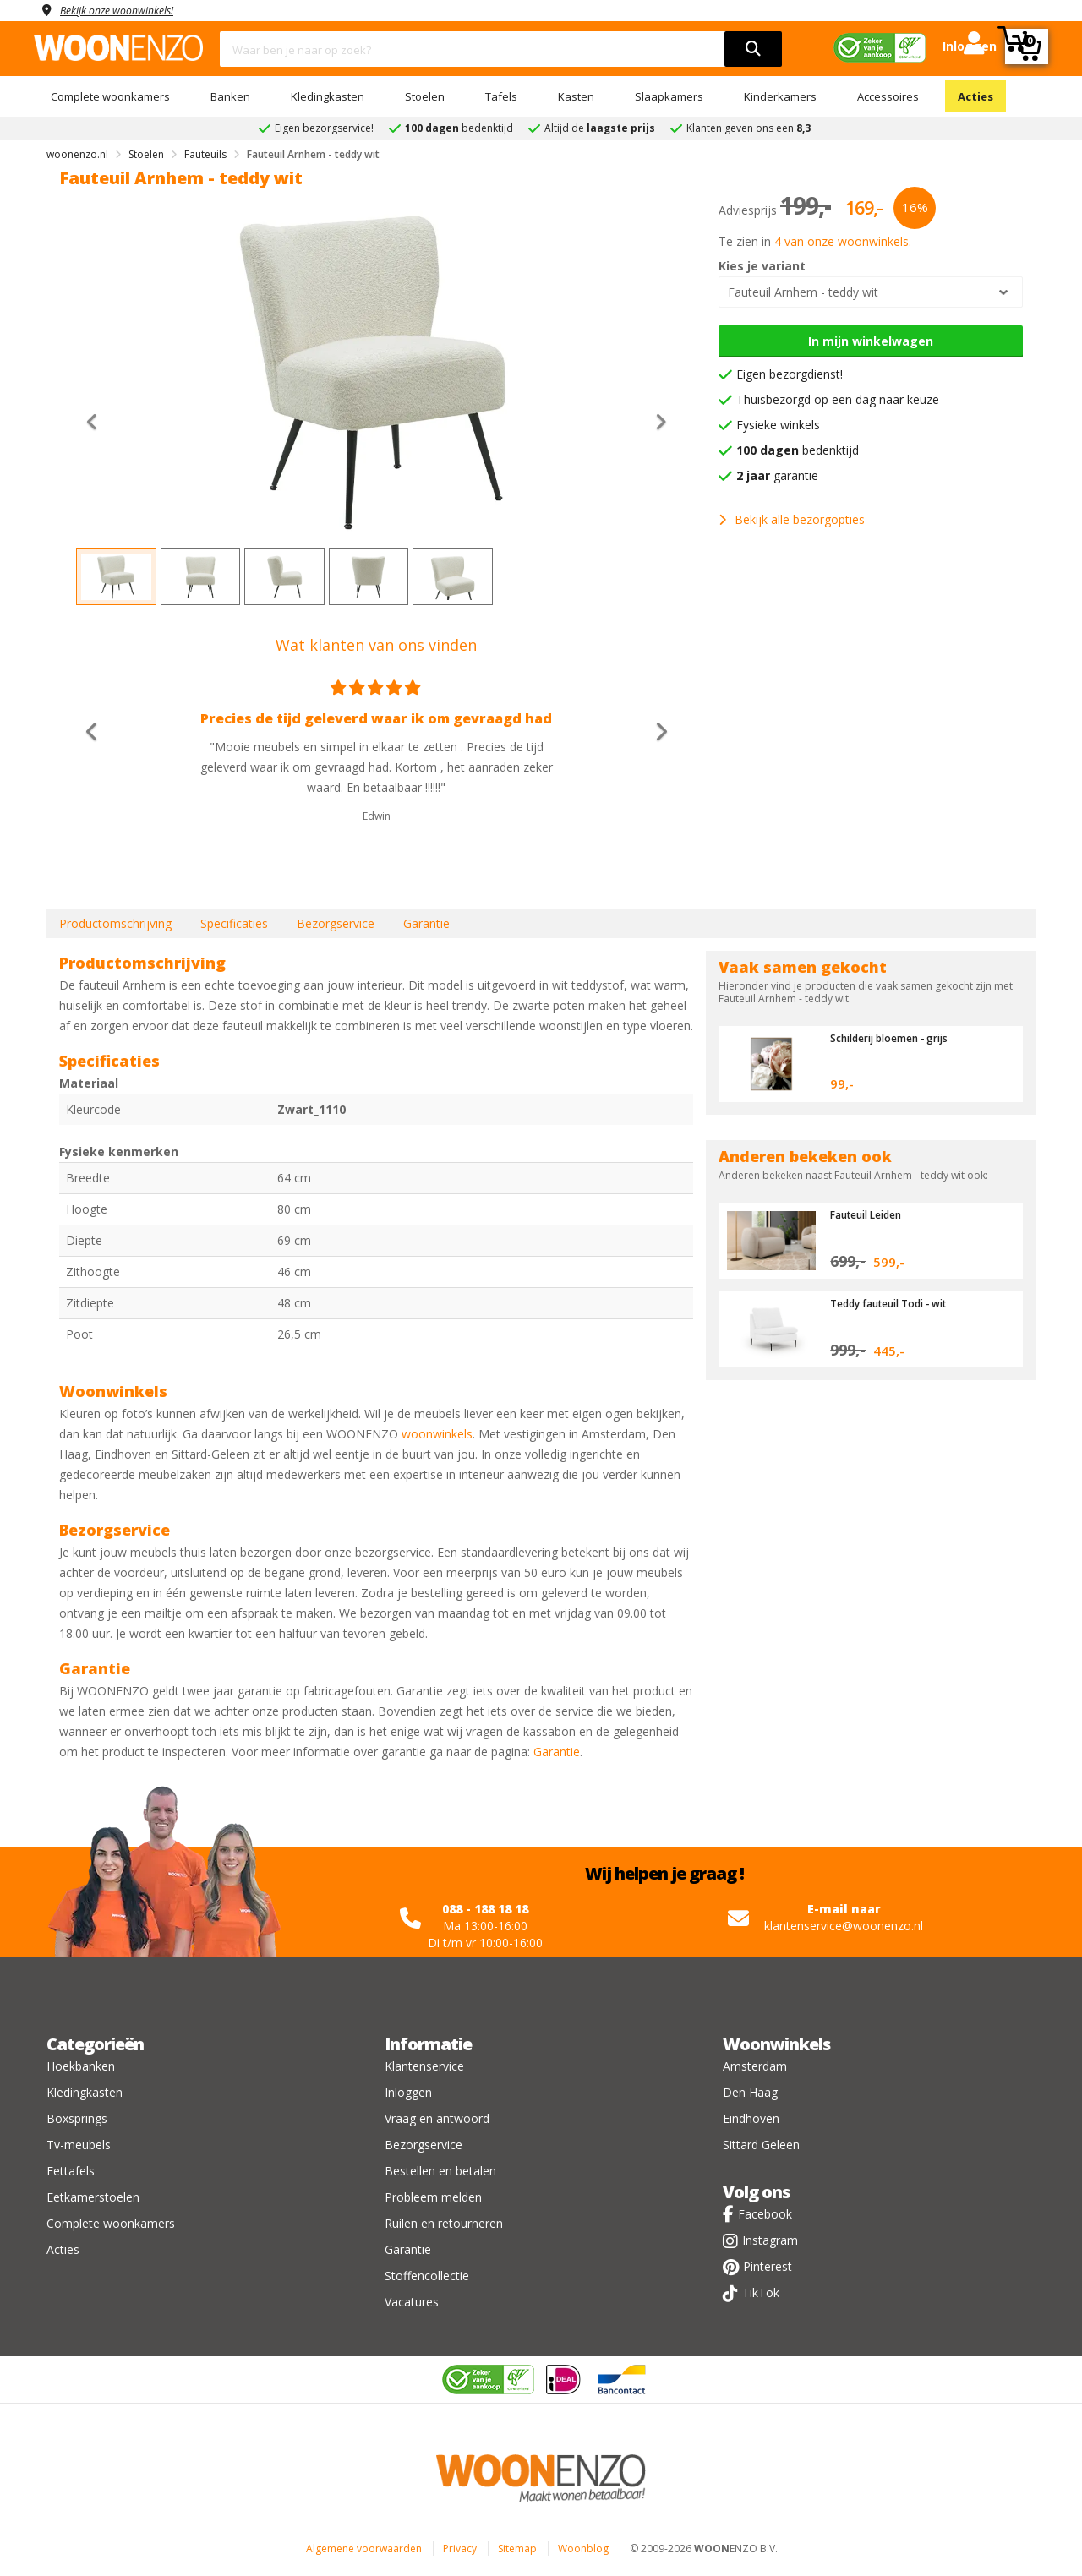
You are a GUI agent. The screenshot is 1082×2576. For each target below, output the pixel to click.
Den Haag (750, 2092)
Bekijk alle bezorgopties (792, 519)
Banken (230, 96)
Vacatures (412, 2302)
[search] (753, 49)
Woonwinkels (776, 2044)
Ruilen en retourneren (444, 2223)
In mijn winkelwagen (870, 341)
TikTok (760, 2292)
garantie (777, 475)
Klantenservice (424, 2066)
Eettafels (70, 2171)
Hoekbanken (80, 2066)
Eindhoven (751, 2118)
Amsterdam (755, 2066)
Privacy (460, 2548)
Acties (975, 96)
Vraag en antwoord (437, 2118)
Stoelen (425, 96)
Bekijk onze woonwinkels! (127, 10)
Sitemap (517, 2548)
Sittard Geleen (761, 2145)
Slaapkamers (669, 96)
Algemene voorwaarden (364, 2548)
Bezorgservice (335, 923)
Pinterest (767, 2266)
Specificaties (234, 923)
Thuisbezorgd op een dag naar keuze (837, 399)
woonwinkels (437, 1434)
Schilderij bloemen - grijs (898, 1037)
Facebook (765, 2214)
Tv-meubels (78, 2145)
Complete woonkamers (110, 96)
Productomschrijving (115, 923)
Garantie (426, 923)
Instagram (770, 2240)
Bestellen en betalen (440, 2171)
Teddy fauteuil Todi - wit (897, 1303)
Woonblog (583, 2548)
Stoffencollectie (427, 2276)
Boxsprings (76, 2118)
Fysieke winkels (778, 425)
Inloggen (408, 2092)
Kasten (576, 96)
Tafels (501, 96)
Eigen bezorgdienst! (789, 374)
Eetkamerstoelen (92, 2197)
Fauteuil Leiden (872, 1214)
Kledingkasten (327, 96)
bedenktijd (797, 450)
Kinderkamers (780, 96)
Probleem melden (433, 2197)
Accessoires (888, 96)
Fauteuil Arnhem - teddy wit (803, 292)
